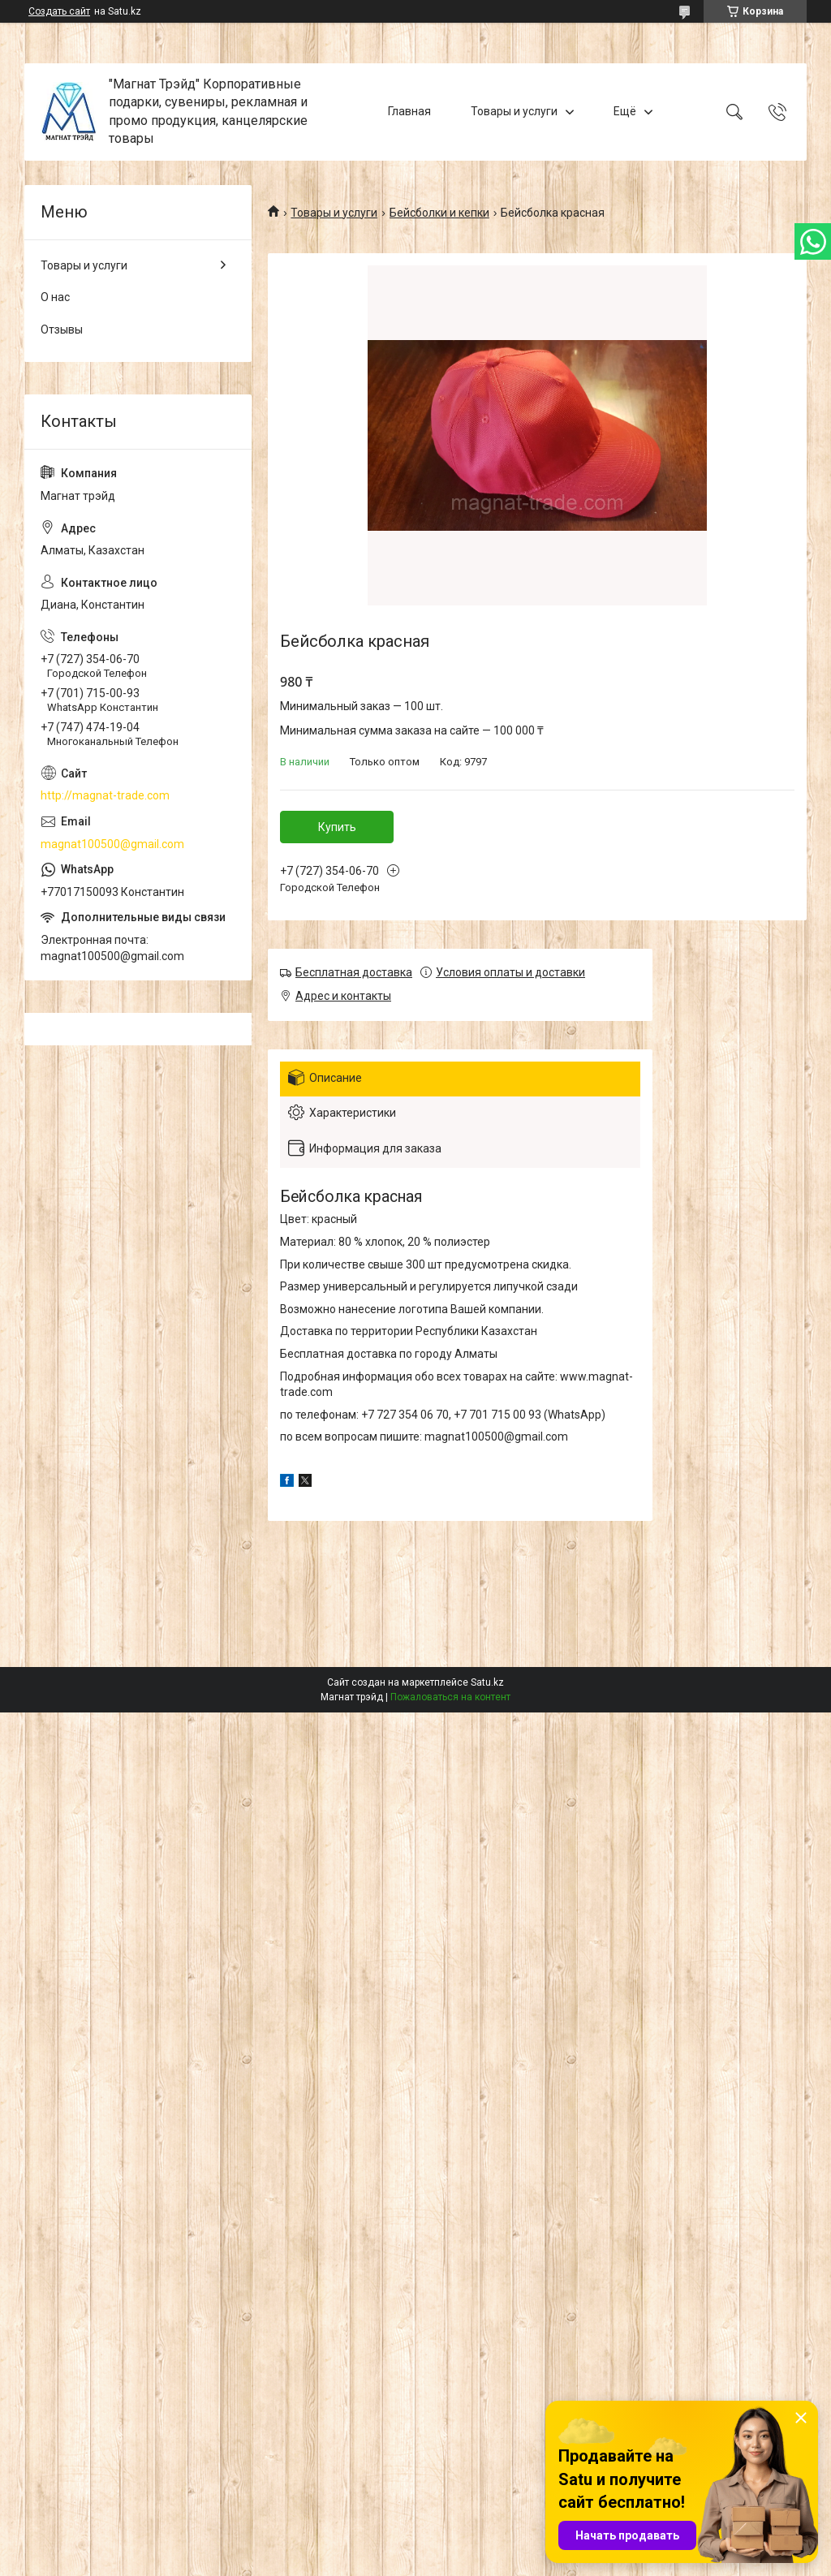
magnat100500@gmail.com (112, 844)
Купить (337, 827)
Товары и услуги (514, 111)
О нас (55, 297)
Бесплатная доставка (353, 972)
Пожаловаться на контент (450, 1697)
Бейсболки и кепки (439, 212)
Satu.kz (487, 1682)
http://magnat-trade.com (105, 795)
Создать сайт (59, 11)
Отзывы (62, 329)
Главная (409, 111)
